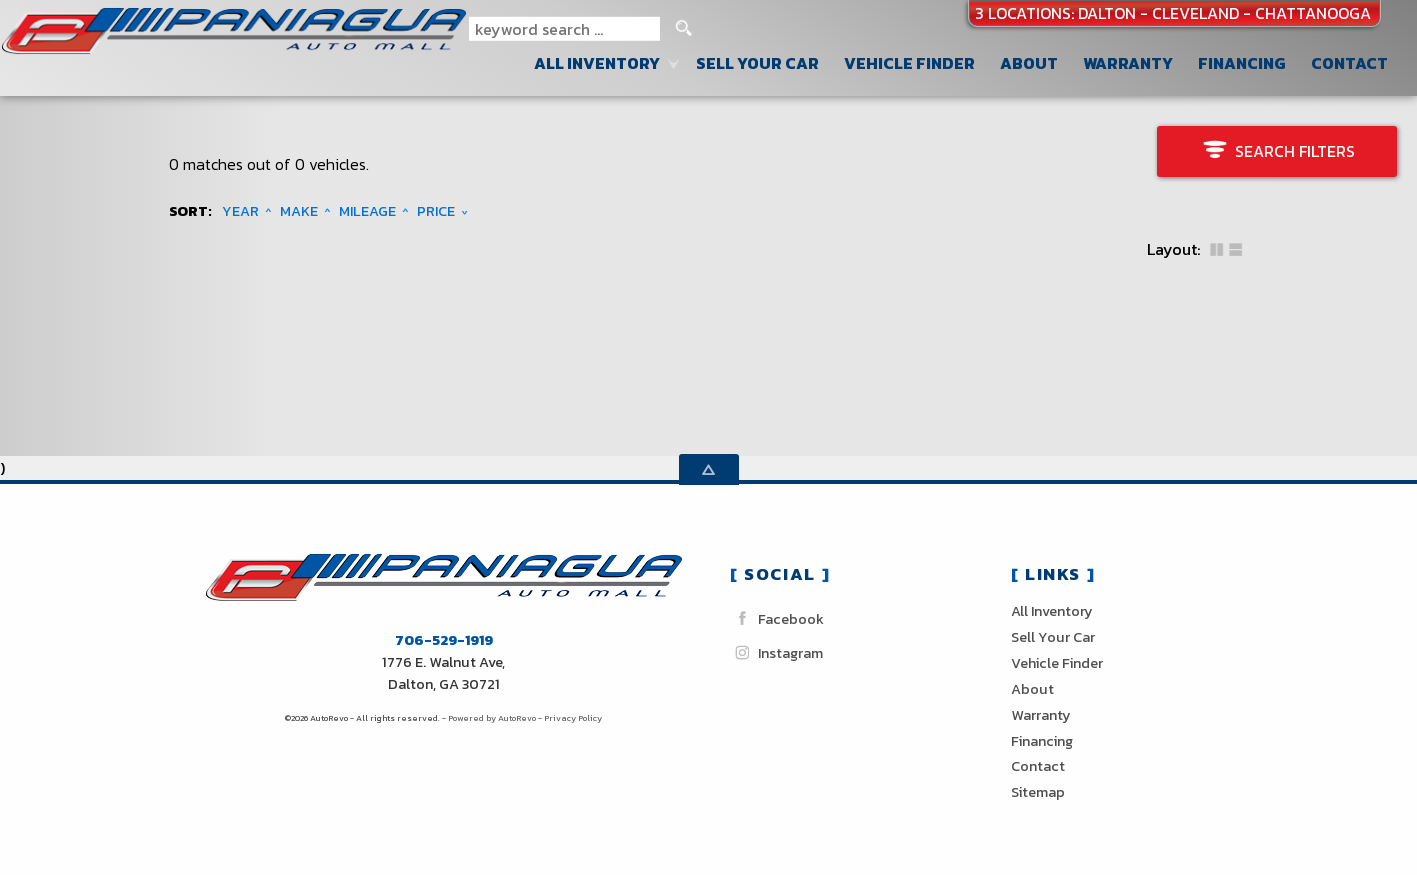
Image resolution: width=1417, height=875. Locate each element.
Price (436, 211)
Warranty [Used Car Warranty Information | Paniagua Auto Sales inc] (1128, 63)
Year (240, 211)
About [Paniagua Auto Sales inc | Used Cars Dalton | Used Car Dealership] (1029, 63)
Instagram (776, 652)
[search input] (564, 29)
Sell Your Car (757, 63)
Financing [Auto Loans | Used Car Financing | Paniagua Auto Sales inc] (1242, 63)
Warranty (1041, 715)
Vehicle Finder (1057, 663)
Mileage (367, 211)
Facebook (777, 618)
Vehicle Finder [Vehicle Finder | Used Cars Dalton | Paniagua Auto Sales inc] (909, 63)
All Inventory (1052, 611)
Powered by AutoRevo (492, 717)
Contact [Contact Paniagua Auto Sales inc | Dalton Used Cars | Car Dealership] (1349, 63)
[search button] (684, 29)
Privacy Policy (573, 717)
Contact (1038, 766)
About (1032, 689)
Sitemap (1038, 792)
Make (299, 211)
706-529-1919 (444, 640)
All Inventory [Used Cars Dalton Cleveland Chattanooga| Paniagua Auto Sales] (597, 63)
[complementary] (1357, 815)
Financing (1042, 741)
